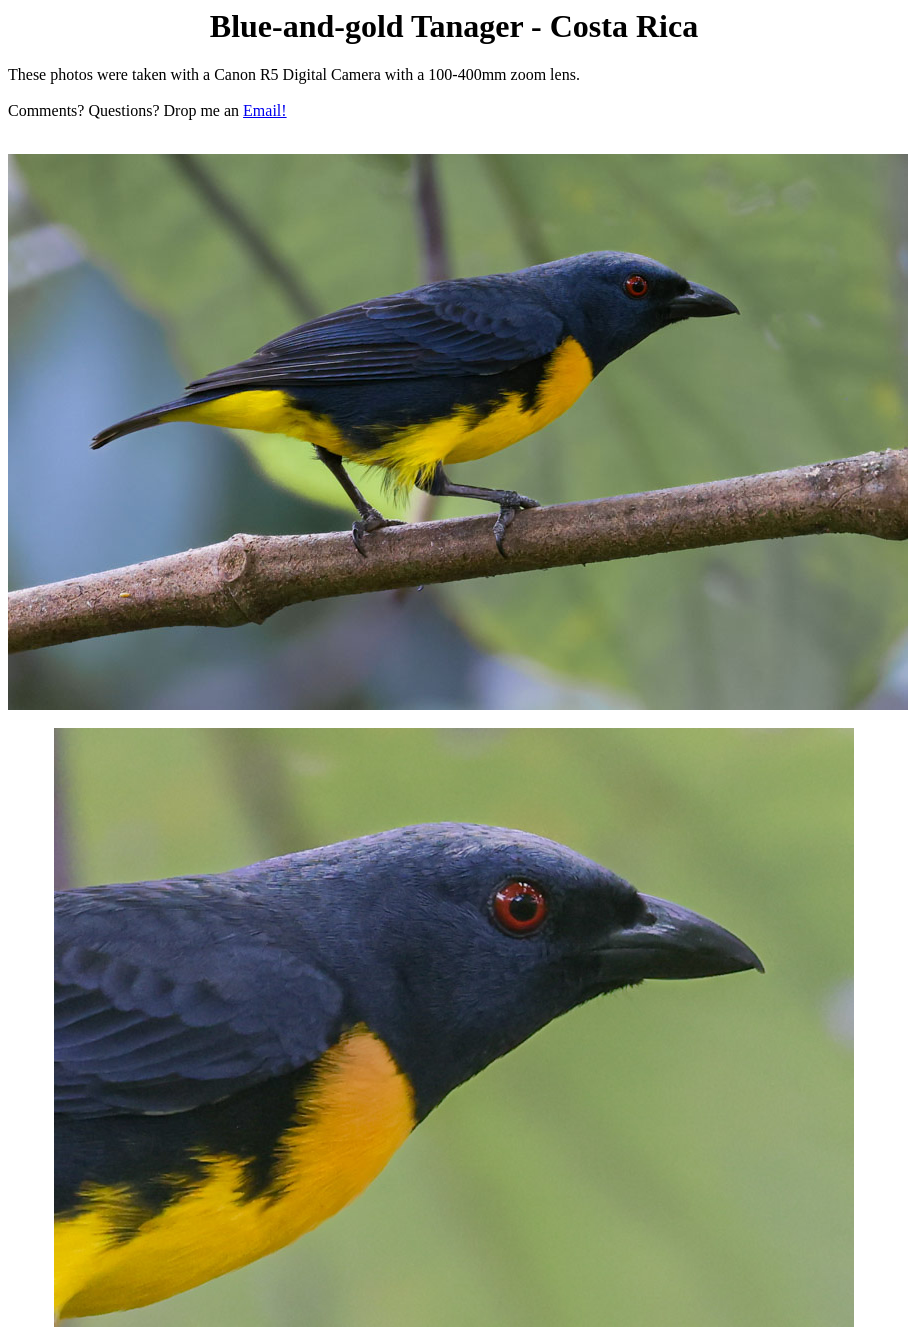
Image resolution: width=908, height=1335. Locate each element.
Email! (265, 110)
